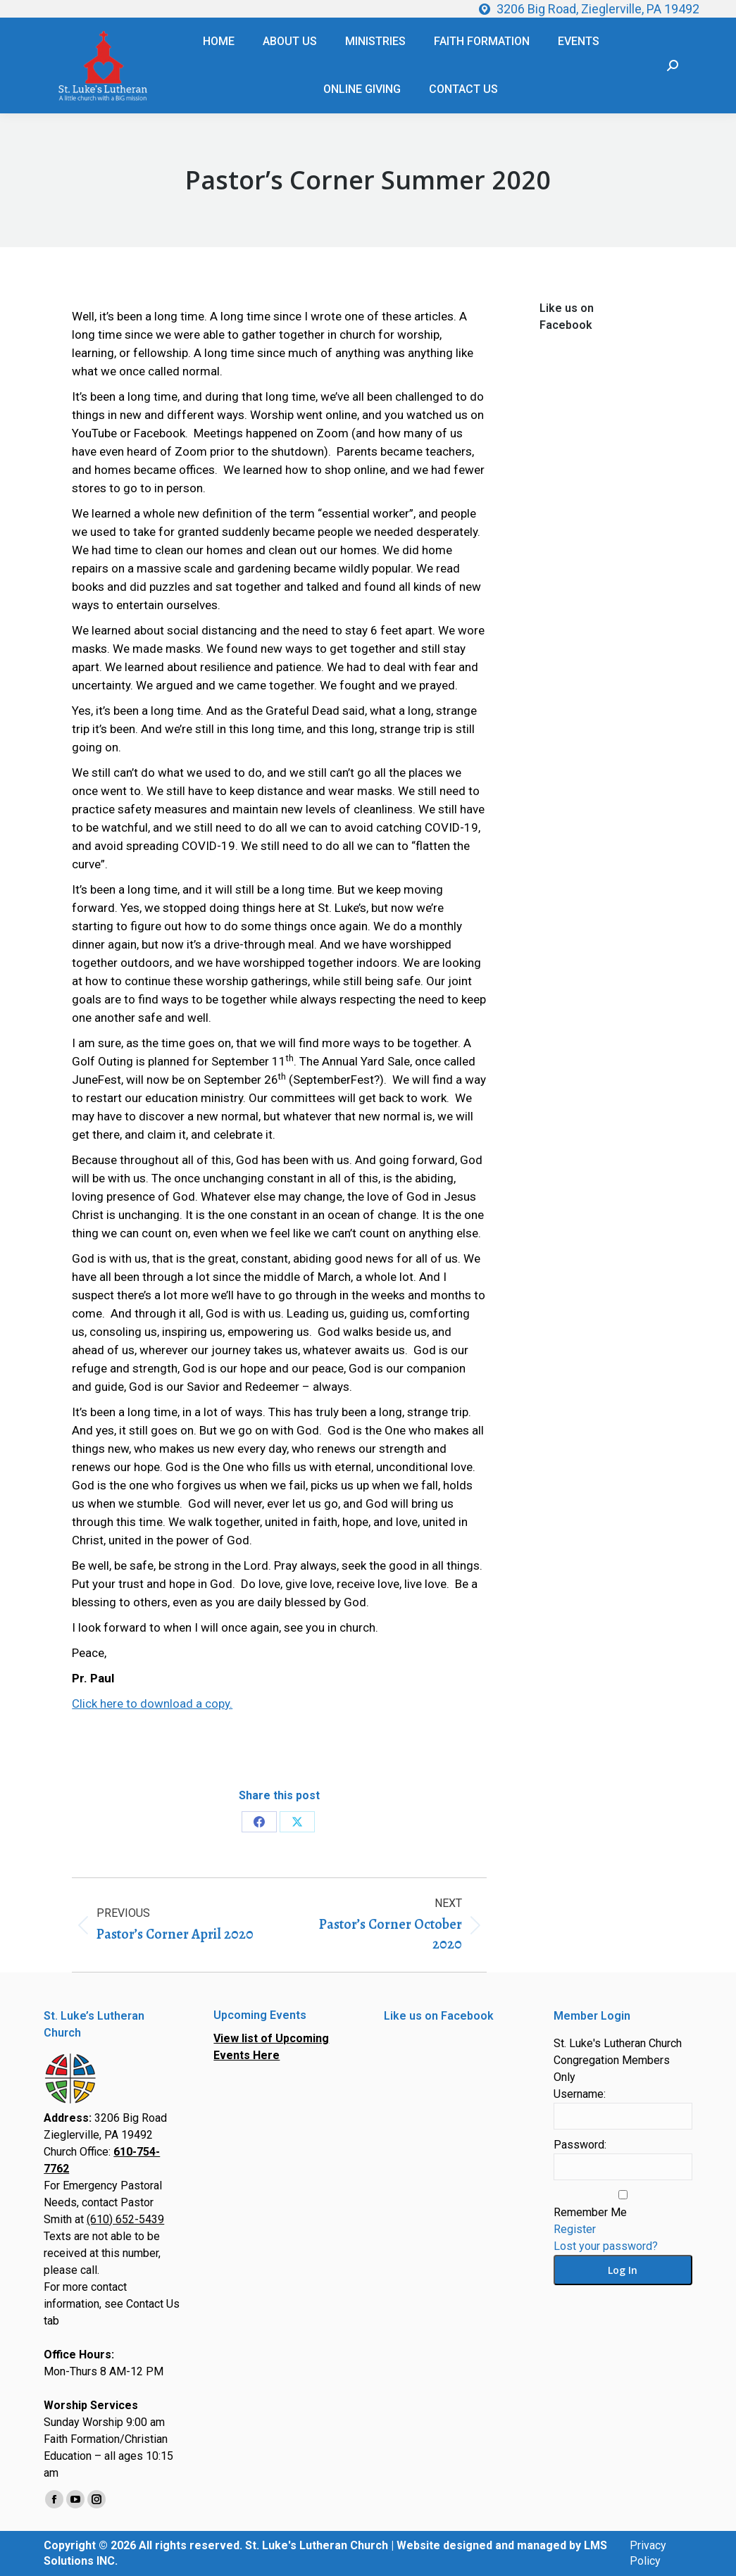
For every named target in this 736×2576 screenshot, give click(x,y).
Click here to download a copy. (152, 1703)
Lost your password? (606, 2246)
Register (575, 2229)
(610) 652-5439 (125, 2219)
